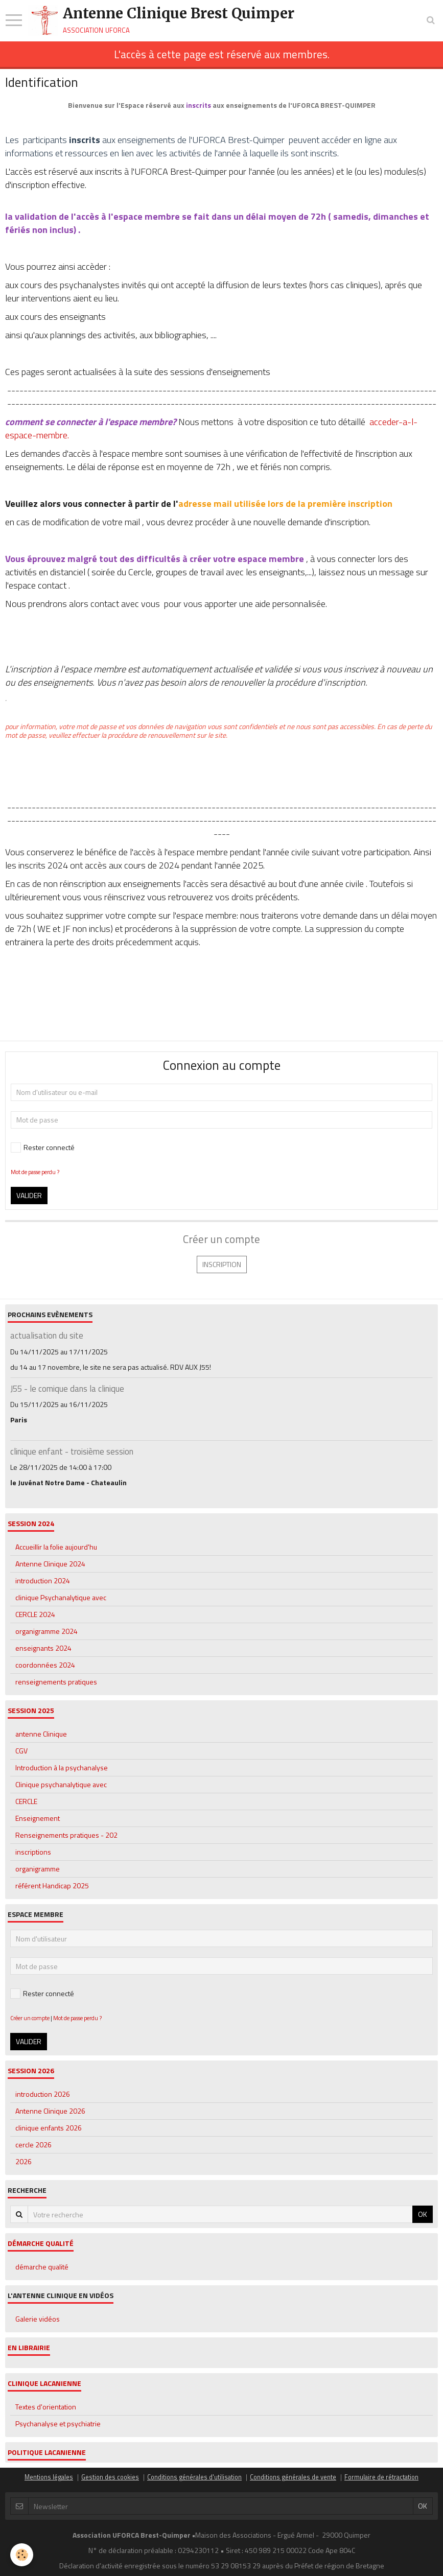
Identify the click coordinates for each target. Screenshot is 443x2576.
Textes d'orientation (45, 2406)
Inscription (221, 1264)
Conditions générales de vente (293, 2477)
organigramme (37, 1868)
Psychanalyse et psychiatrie (58, 2423)
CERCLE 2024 (35, 1614)
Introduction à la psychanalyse (61, 1767)
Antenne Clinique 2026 (50, 2110)
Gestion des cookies (110, 2477)
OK (422, 2214)
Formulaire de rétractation (381, 2477)
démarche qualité (41, 2266)
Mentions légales (49, 2477)
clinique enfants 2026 (48, 2127)
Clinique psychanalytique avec (61, 1784)
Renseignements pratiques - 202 (66, 1835)
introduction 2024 (42, 1580)
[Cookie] (21, 2554)
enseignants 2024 (43, 1648)
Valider (29, 1195)
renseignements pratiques (56, 1681)
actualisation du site (46, 1336)
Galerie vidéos (37, 2318)
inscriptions (33, 1851)
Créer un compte (30, 2017)
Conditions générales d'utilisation (194, 2477)
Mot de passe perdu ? (35, 1171)
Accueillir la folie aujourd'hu (56, 1546)
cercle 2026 (33, 2144)
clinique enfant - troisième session (71, 1451)
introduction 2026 (42, 2094)
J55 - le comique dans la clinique (67, 1388)
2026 (23, 2161)
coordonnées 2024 (45, 1664)
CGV (21, 1750)
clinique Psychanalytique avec (60, 1597)
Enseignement (37, 1818)
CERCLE (26, 1801)
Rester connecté (43, 1147)
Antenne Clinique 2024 (50, 1563)
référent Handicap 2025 (52, 1885)
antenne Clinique (41, 1733)
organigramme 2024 (46, 1631)
